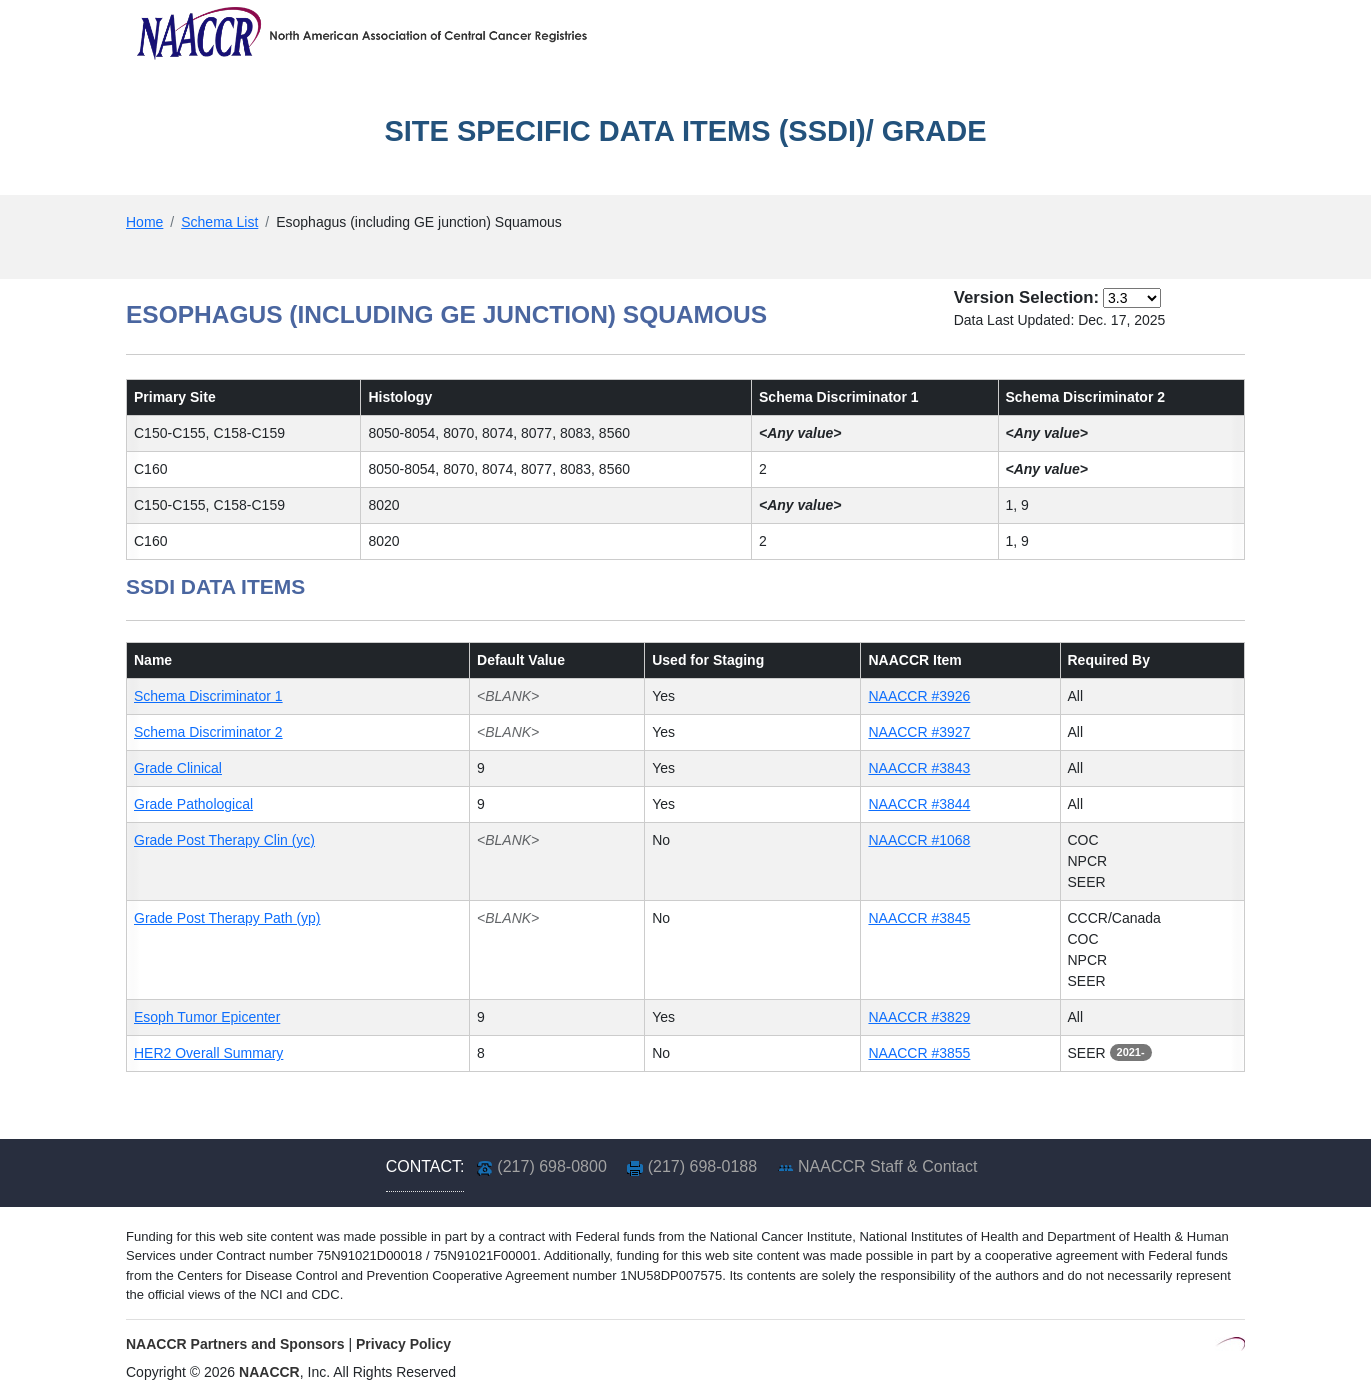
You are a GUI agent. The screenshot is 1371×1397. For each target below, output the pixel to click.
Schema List (219, 222)
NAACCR (269, 1372)
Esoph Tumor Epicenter (207, 1017)
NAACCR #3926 (919, 696)
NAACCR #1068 (919, 840)
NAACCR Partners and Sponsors (235, 1344)
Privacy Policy (403, 1344)
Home (144, 222)
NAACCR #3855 (919, 1053)
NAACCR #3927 (919, 732)
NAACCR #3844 (919, 804)
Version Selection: (1026, 297)
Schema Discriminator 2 (208, 732)
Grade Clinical (178, 768)
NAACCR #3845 (919, 918)
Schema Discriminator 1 (208, 696)
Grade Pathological (193, 804)
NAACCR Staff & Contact (887, 1166)
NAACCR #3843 (919, 768)
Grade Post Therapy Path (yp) (227, 918)
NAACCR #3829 (919, 1017)
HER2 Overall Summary (208, 1053)
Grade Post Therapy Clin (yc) (224, 840)
